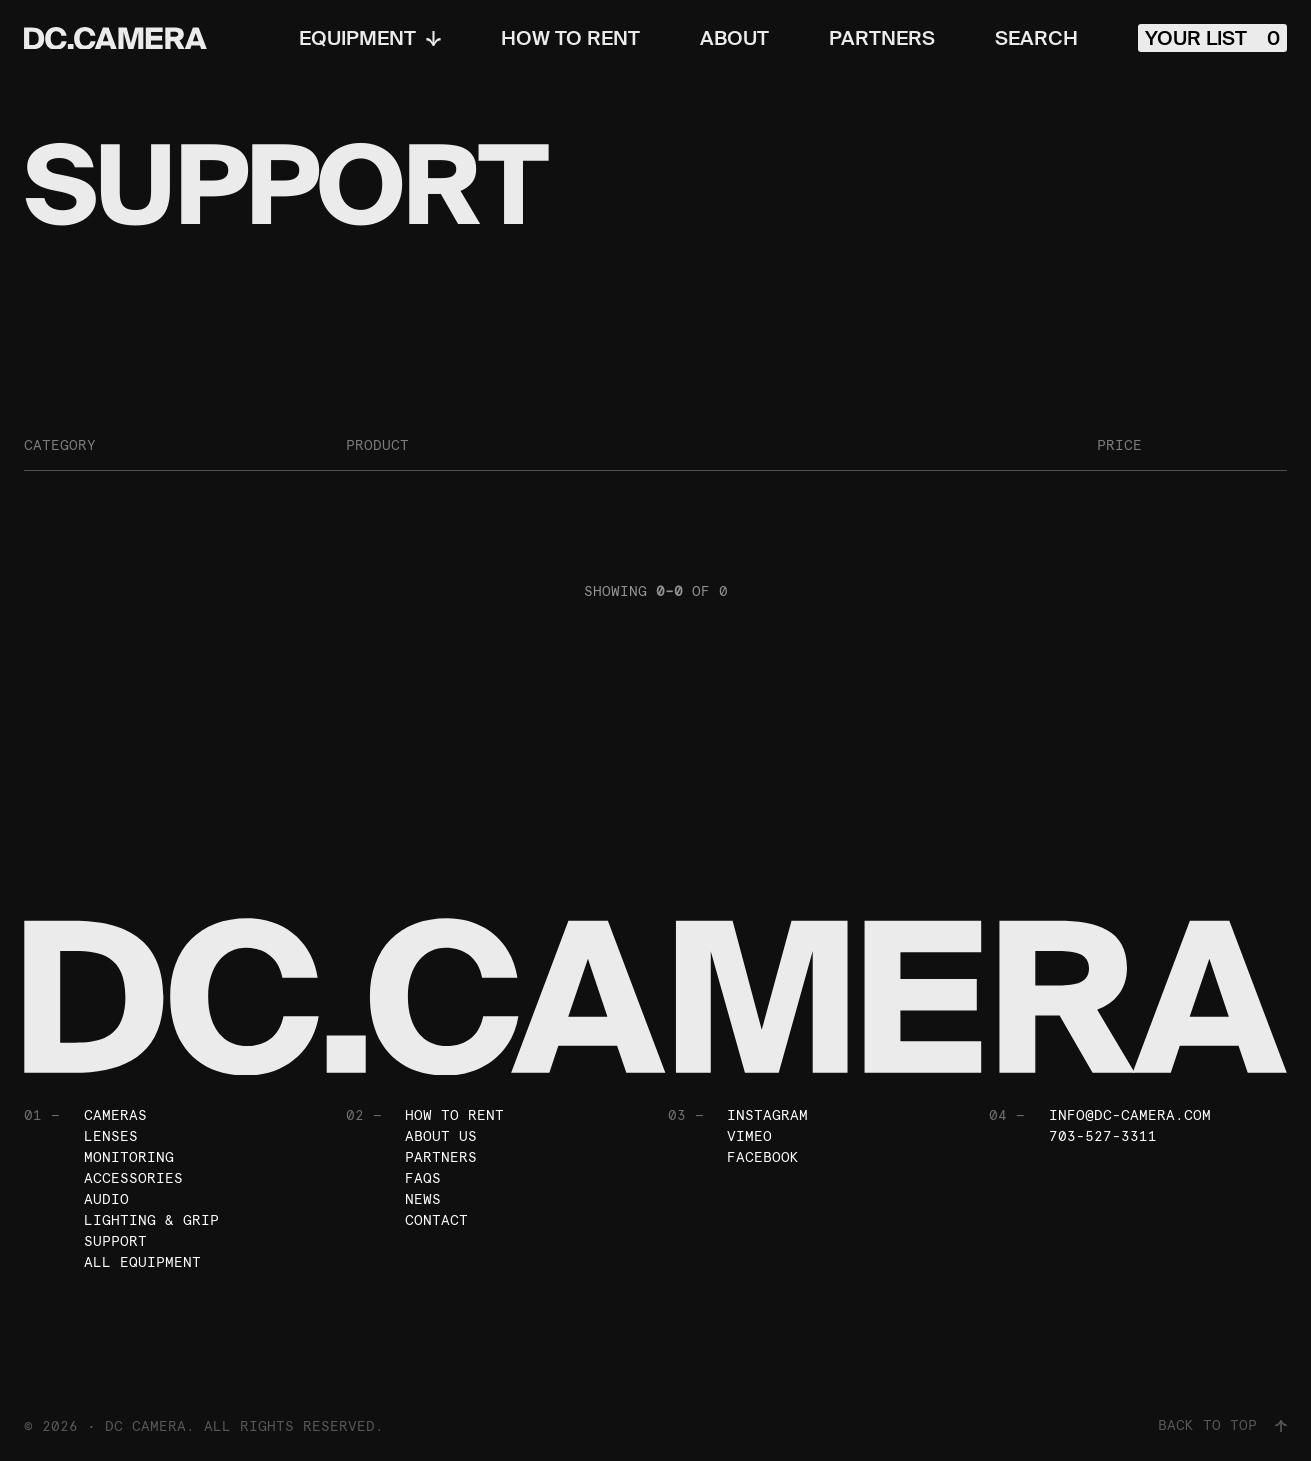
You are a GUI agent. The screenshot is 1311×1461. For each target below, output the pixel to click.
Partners (882, 38)
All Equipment (142, 1262)
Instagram (767, 1115)
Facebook (763, 1157)
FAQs (423, 1178)
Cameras (115, 1115)
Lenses (111, 1136)
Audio (106, 1199)
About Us (441, 1136)
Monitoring (129, 1157)
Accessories (133, 1178)
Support (115, 1241)
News (423, 1199)
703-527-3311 (1103, 1136)
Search (1036, 38)
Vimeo (749, 1136)
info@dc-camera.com (1130, 1115)
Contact (436, 1220)
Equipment (370, 38)
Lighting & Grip (151, 1220)
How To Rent (570, 38)
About (734, 38)
